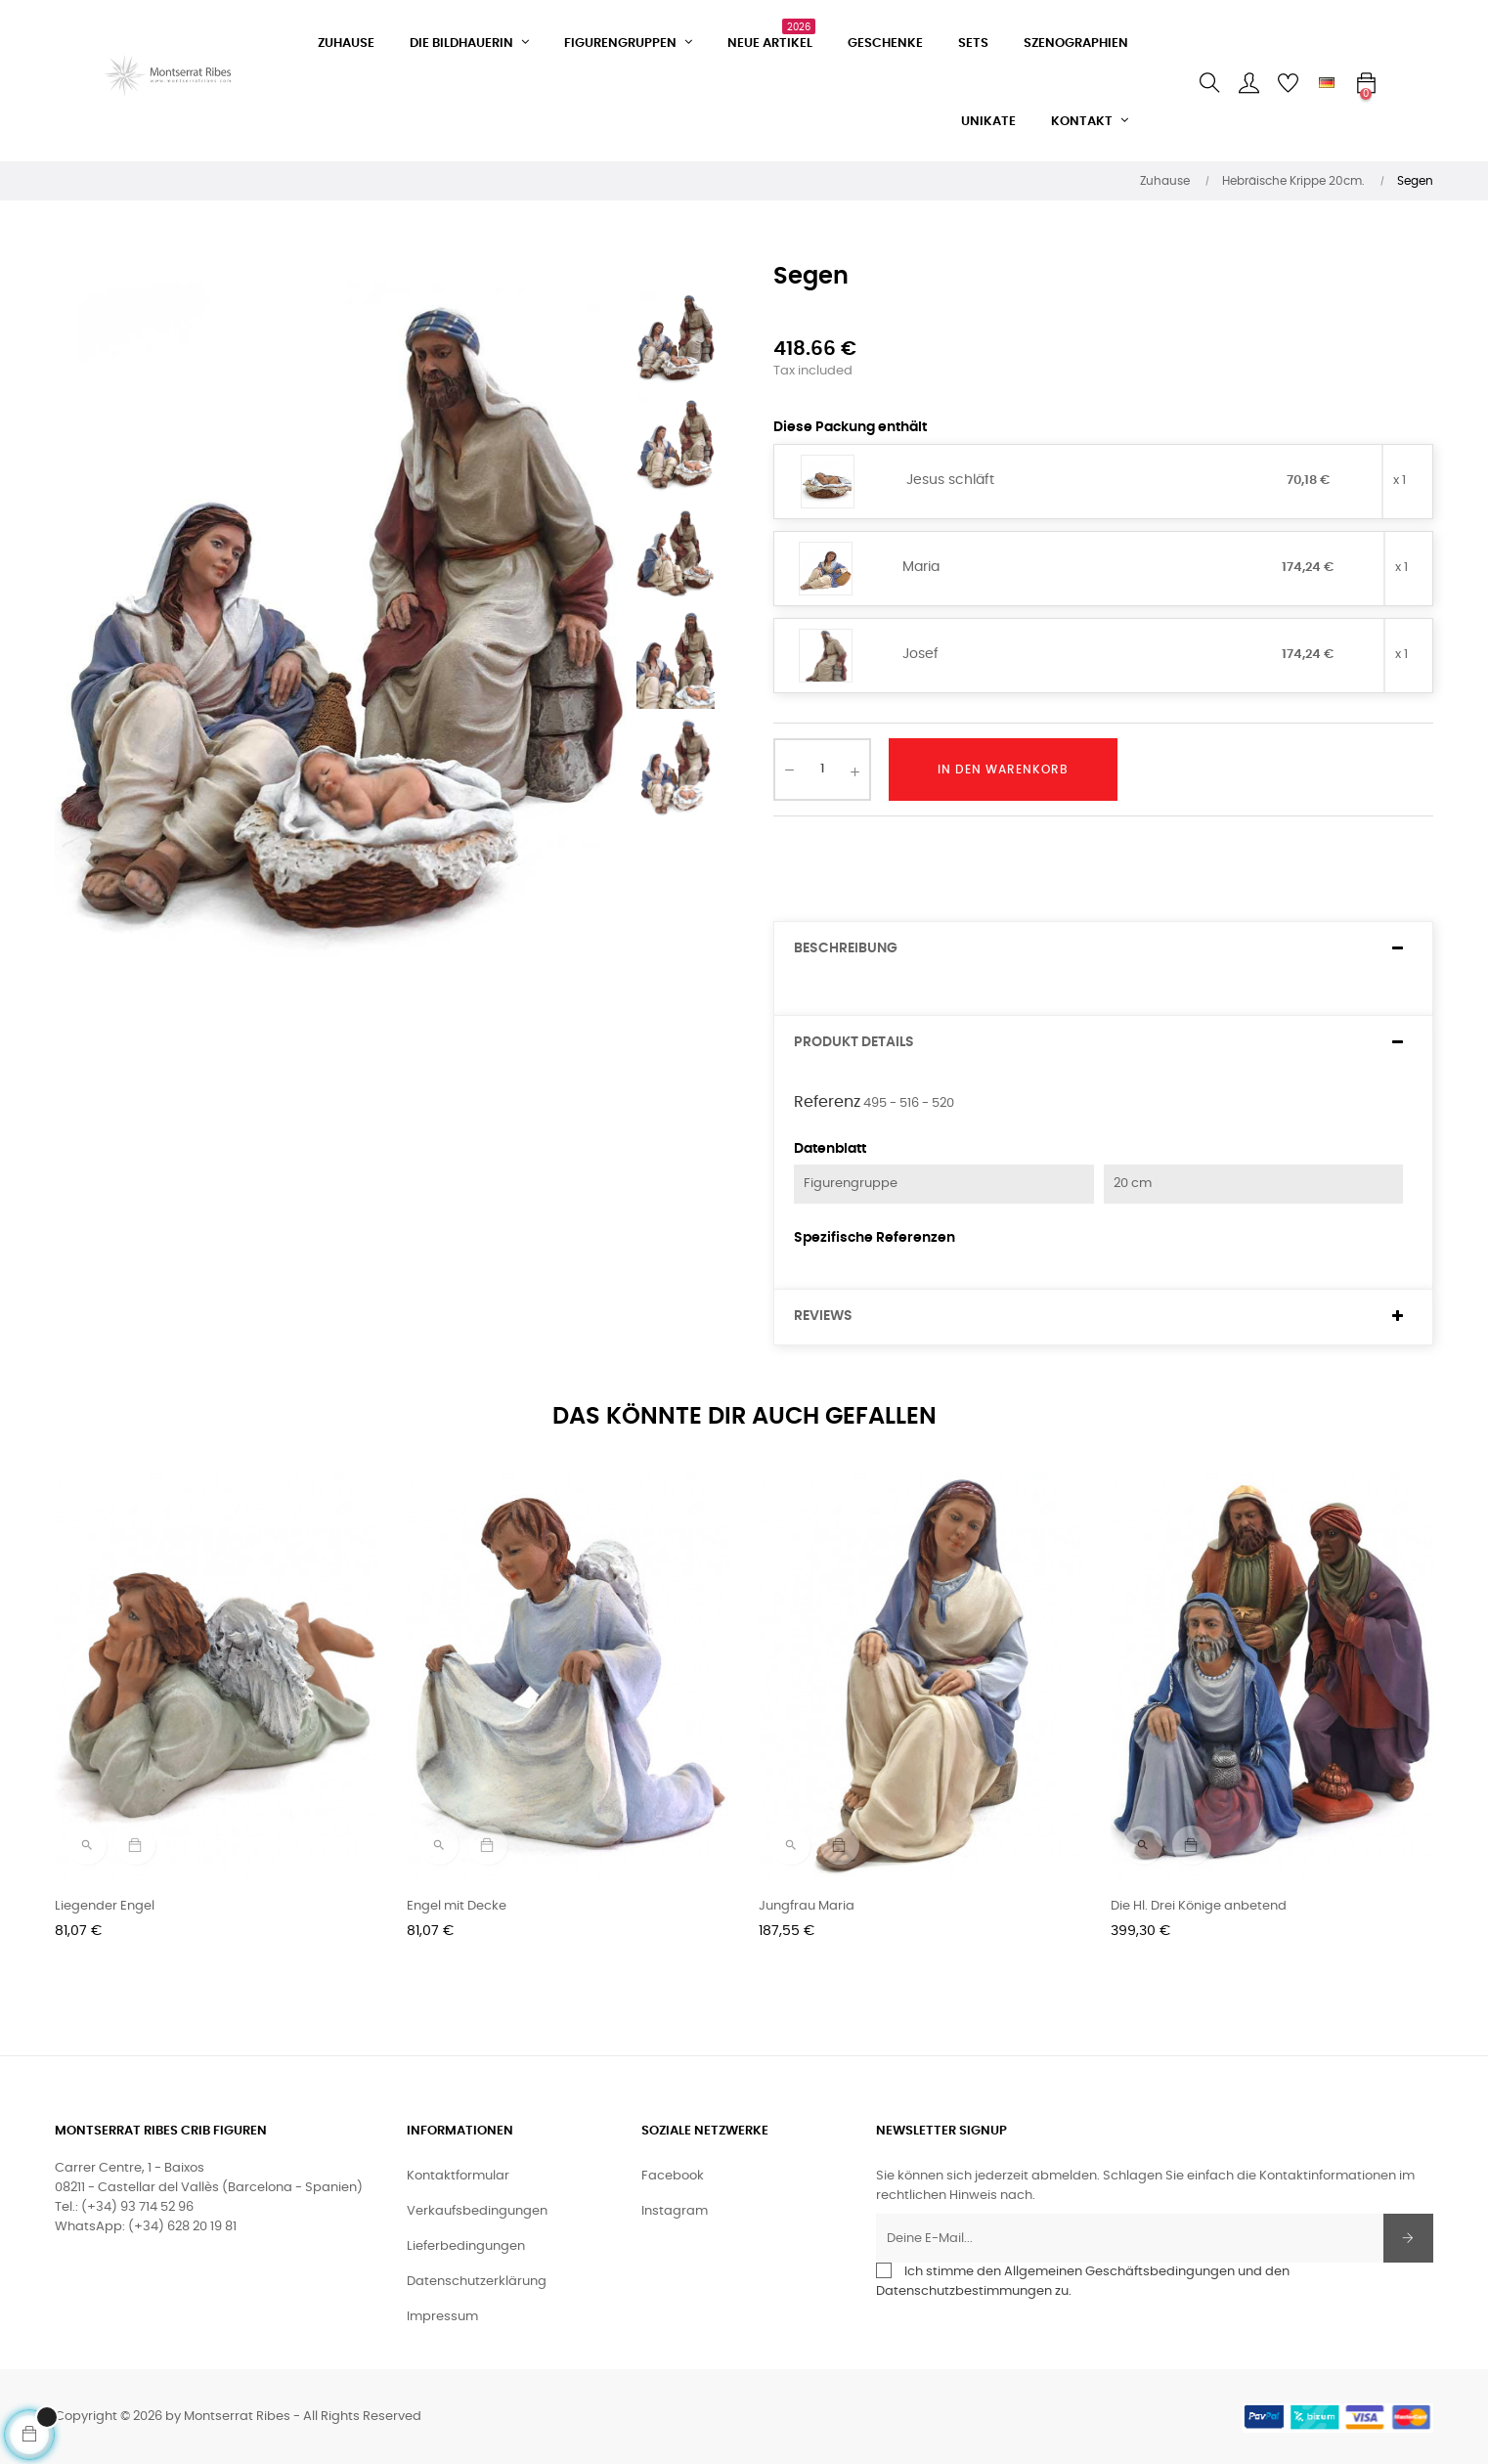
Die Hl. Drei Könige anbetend (1199, 1906)
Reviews (823, 1316)
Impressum (442, 2316)
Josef (920, 654)
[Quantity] (822, 769)
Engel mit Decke (456, 1906)
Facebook (672, 2176)
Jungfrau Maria (806, 1906)
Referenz (827, 1102)
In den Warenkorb (1003, 769)
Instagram (674, 2211)
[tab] (1103, 949)
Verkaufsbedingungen (477, 2211)
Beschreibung (845, 948)
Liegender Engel (104, 1906)
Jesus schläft (950, 480)
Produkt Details (854, 1042)
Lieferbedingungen (466, 2246)
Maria (921, 567)
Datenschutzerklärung (477, 2281)
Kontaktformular (458, 2176)
